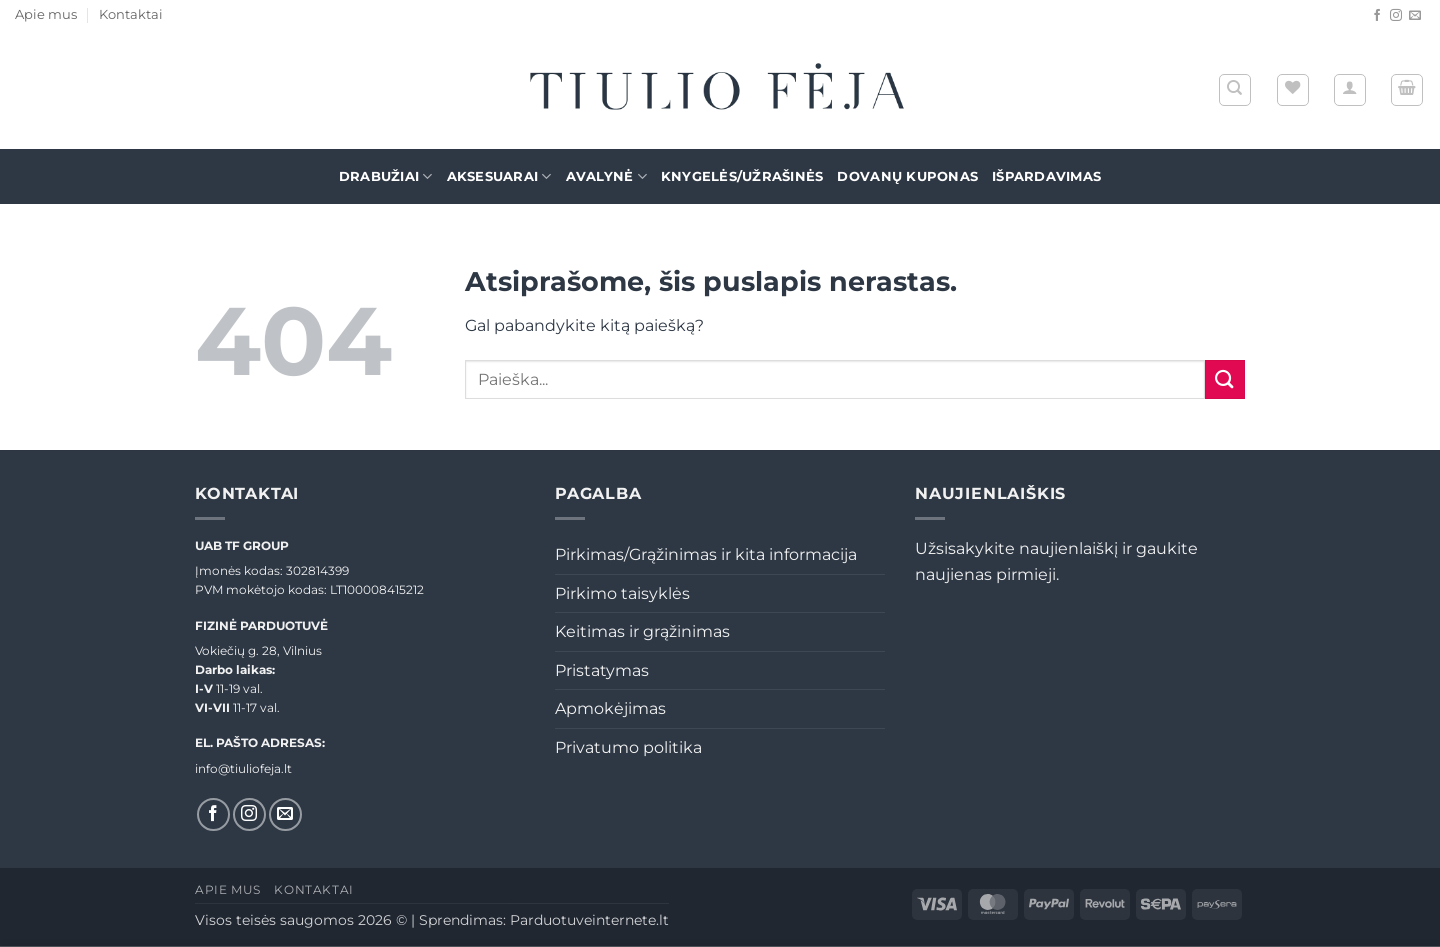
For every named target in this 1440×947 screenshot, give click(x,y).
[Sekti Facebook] (1377, 16)
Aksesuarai (499, 176)
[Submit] (1225, 379)
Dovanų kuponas (907, 176)
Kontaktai (131, 14)
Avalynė (606, 176)
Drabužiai (386, 176)
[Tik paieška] (1235, 90)
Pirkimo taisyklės (622, 593)
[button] (1350, 90)
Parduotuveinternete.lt (589, 920)
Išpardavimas (1046, 176)
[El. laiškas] (1415, 16)
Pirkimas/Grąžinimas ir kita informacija (706, 554)
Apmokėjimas (610, 708)
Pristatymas (602, 670)
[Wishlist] (1293, 90)
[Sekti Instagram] (1396, 16)
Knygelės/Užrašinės (742, 176)
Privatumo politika (628, 747)
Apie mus (46, 14)
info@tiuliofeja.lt (243, 768)
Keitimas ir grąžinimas (642, 631)
